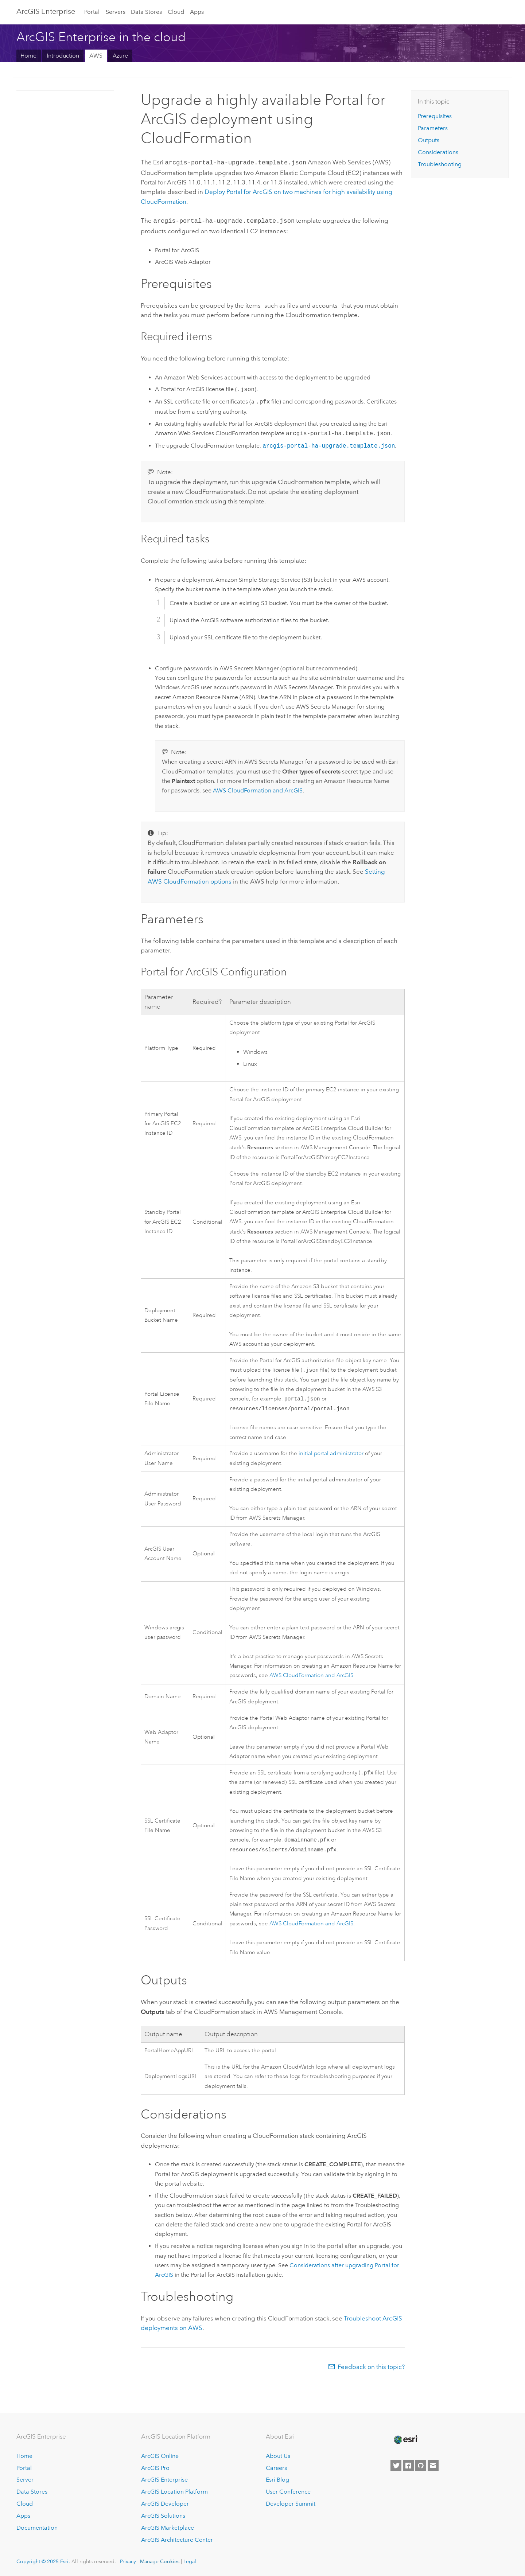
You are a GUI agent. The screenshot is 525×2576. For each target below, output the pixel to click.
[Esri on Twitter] (395, 2465)
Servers (115, 11)
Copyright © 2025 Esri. (43, 2561)
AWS (95, 55)
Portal (92, 11)
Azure (120, 55)
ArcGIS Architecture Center (177, 2539)
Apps (197, 11)
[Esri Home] (405, 2440)
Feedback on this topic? (371, 2369)
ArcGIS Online (160, 2455)
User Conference (288, 2492)
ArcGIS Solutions (163, 2515)
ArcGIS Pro (155, 2467)
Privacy (128, 2561)
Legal (189, 2561)
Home (28, 55)
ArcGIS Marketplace (167, 2527)
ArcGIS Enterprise (45, 11)
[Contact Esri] (433, 2465)
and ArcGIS (258, 789)
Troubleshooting (440, 164)
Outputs (428, 140)
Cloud (176, 11)
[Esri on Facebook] (408, 2465)
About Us (278, 2455)
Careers (276, 2467)
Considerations (438, 152)
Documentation (37, 2527)
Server (25, 2479)
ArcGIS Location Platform (174, 2492)
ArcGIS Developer (165, 2503)
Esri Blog (277, 2479)
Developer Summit (290, 2503)
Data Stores (146, 11)
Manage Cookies (159, 2561)
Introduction (63, 55)
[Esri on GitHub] (420, 2465)
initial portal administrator (331, 1454)
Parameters (433, 128)
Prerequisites (435, 116)
